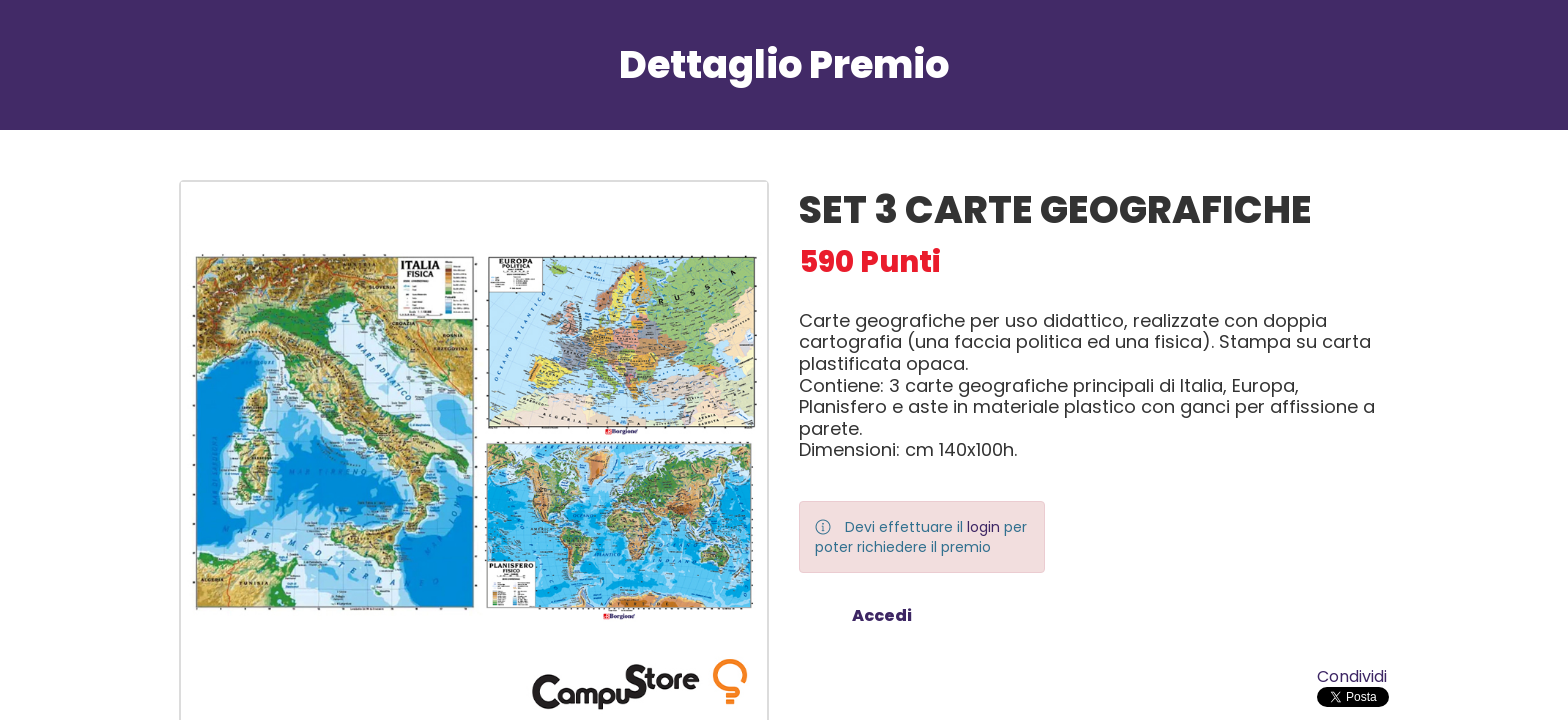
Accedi (882, 615)
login (983, 527)
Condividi (1352, 676)
